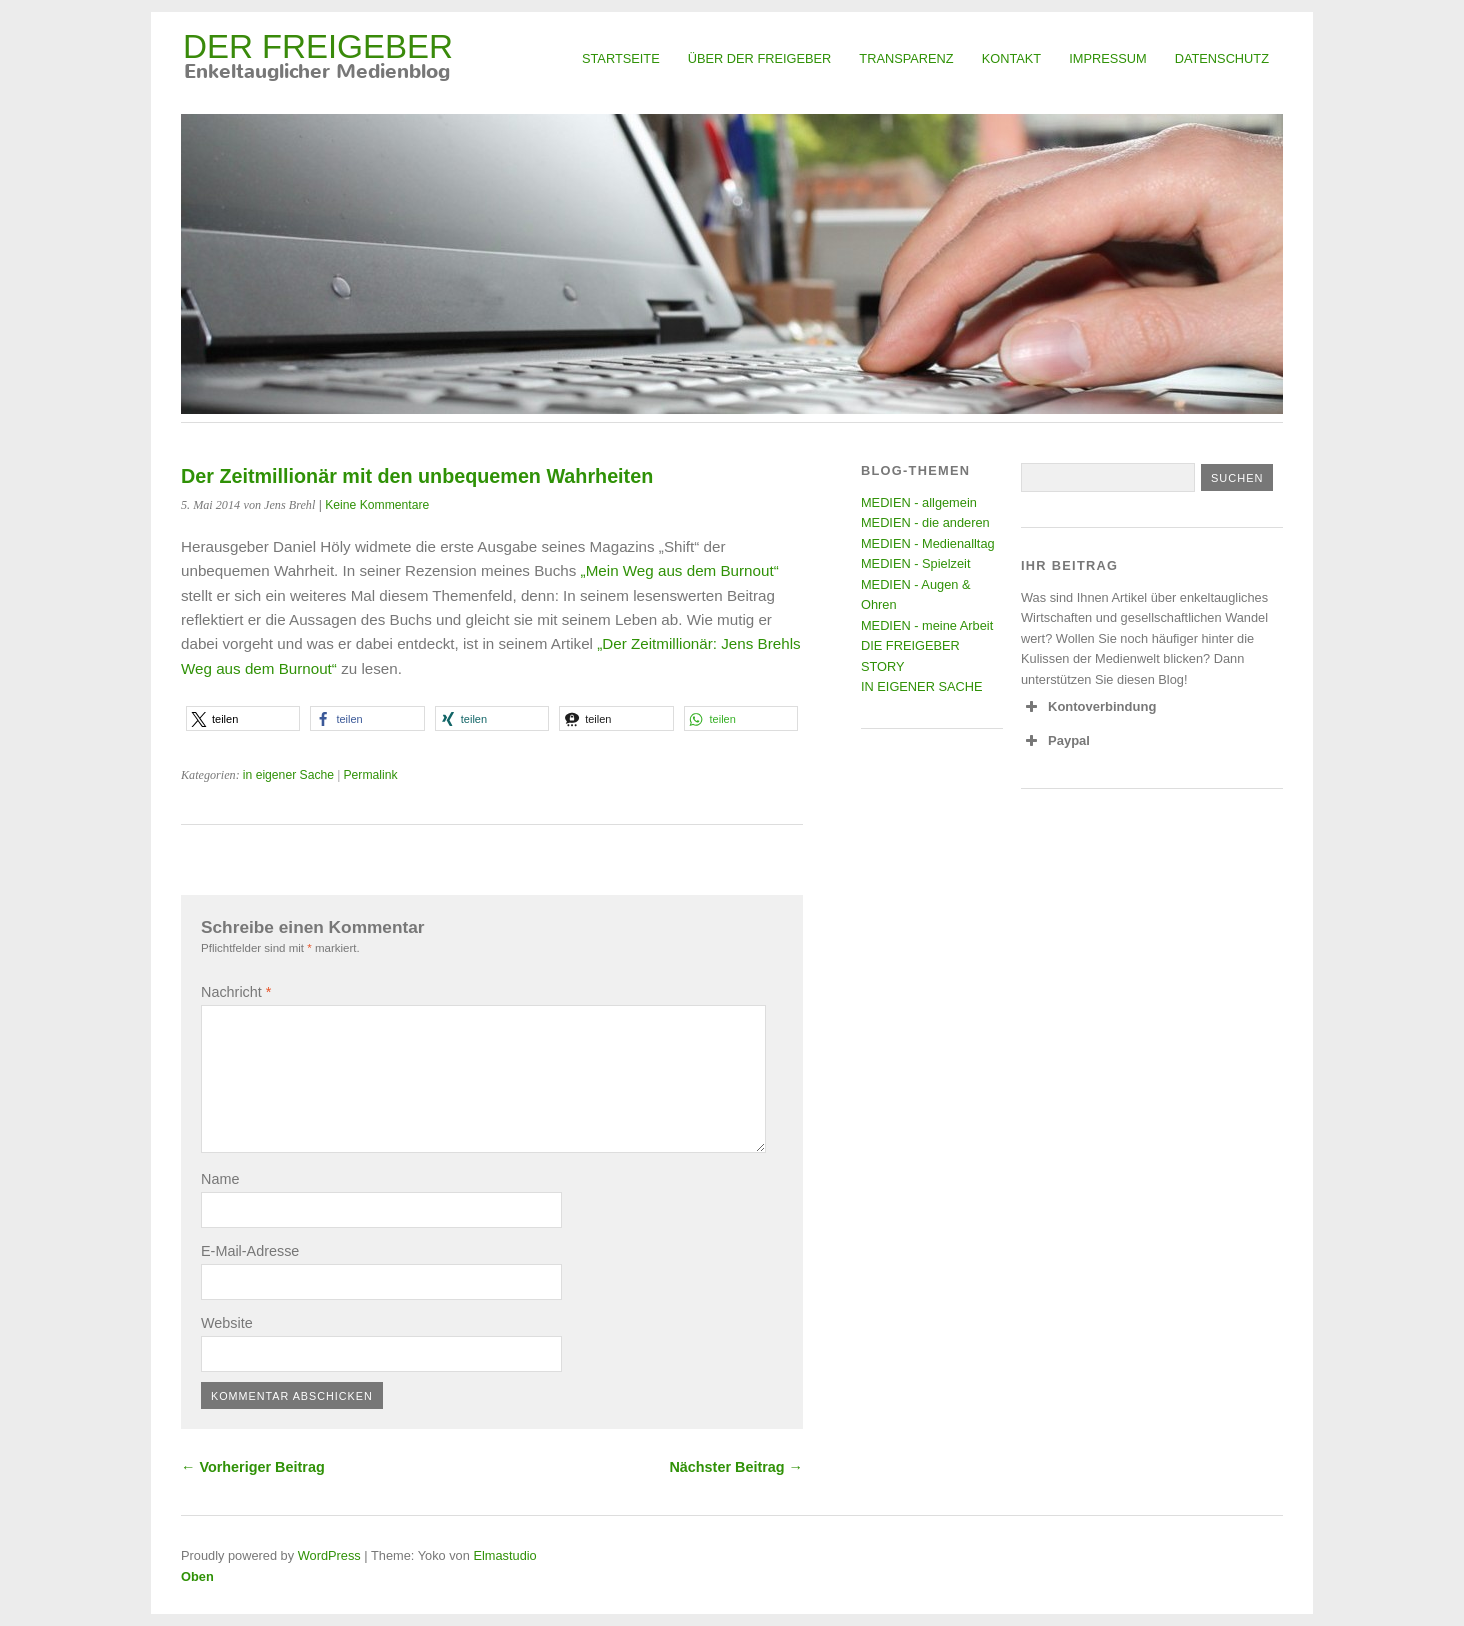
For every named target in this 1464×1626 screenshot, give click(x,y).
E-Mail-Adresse (250, 1251)
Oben (197, 1576)
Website (227, 1323)
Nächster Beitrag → (736, 1467)
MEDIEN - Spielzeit (916, 563)
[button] (243, 718)
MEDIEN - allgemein (919, 502)
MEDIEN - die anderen (925, 522)
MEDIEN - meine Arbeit (927, 625)
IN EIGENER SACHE (922, 686)
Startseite (621, 58)
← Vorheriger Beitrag (253, 1467)
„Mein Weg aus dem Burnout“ (680, 570)
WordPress (329, 1555)
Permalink (370, 775)
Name (220, 1179)
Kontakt (1012, 58)
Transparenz (906, 58)
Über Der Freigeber (760, 58)
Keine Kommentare (377, 505)
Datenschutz (1222, 58)
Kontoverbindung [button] (1088, 707)
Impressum (1108, 58)
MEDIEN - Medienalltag (928, 543)
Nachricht (236, 992)
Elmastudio (504, 1555)
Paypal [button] (1055, 741)
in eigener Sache (288, 775)
